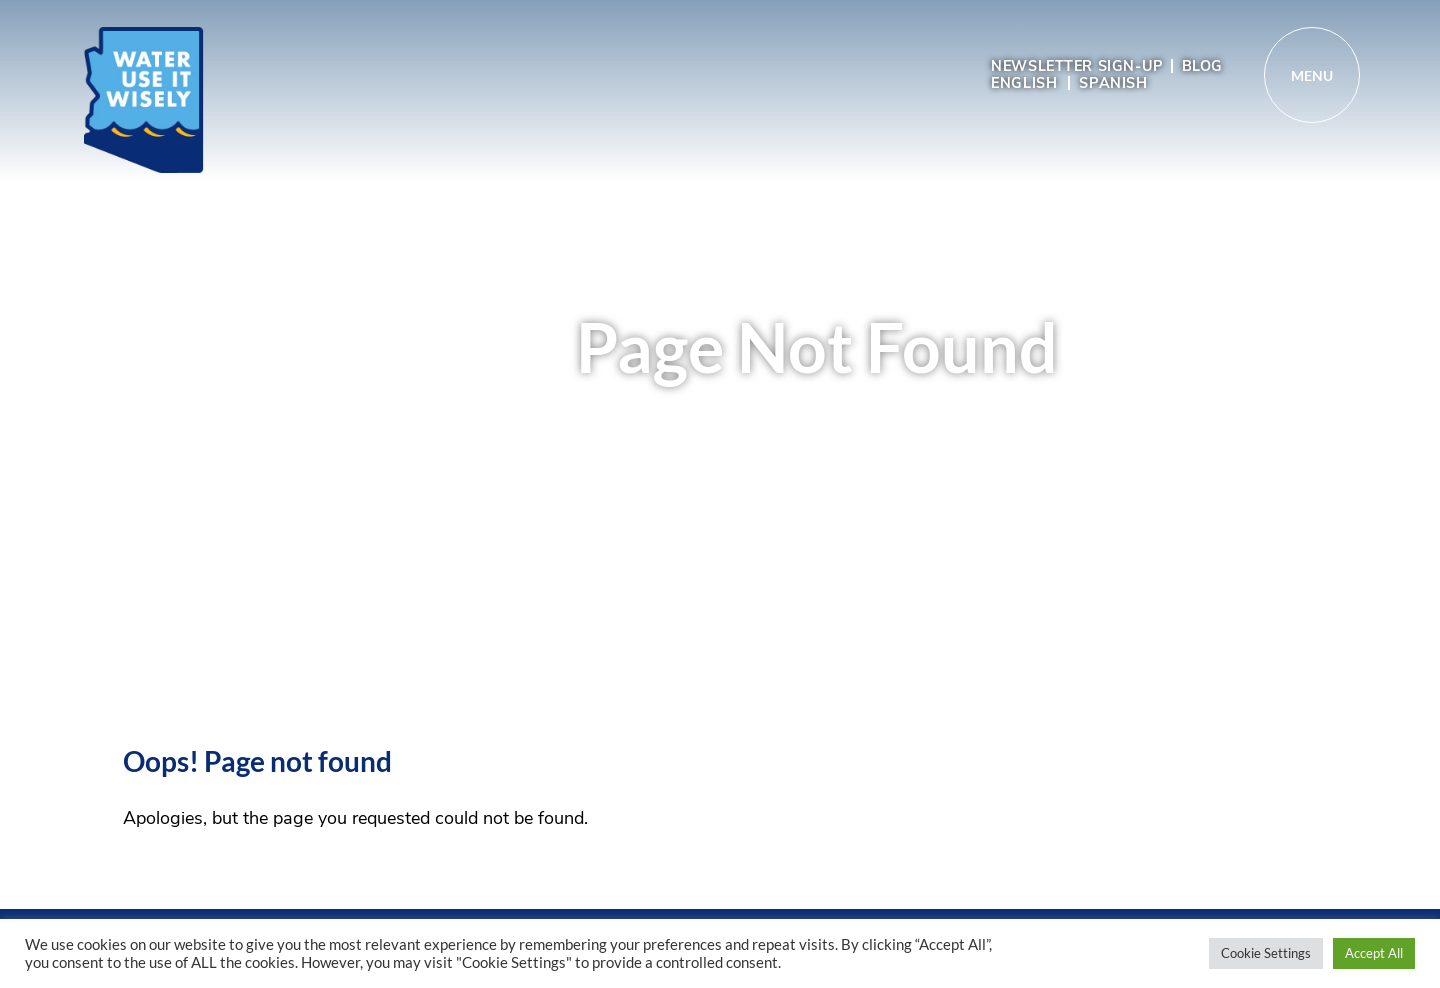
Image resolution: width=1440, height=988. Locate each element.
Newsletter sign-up (1077, 66)
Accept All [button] (1374, 953)
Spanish (1113, 83)
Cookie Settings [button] (1266, 953)
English (1024, 83)
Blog (1202, 66)
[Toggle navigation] (1312, 75)
